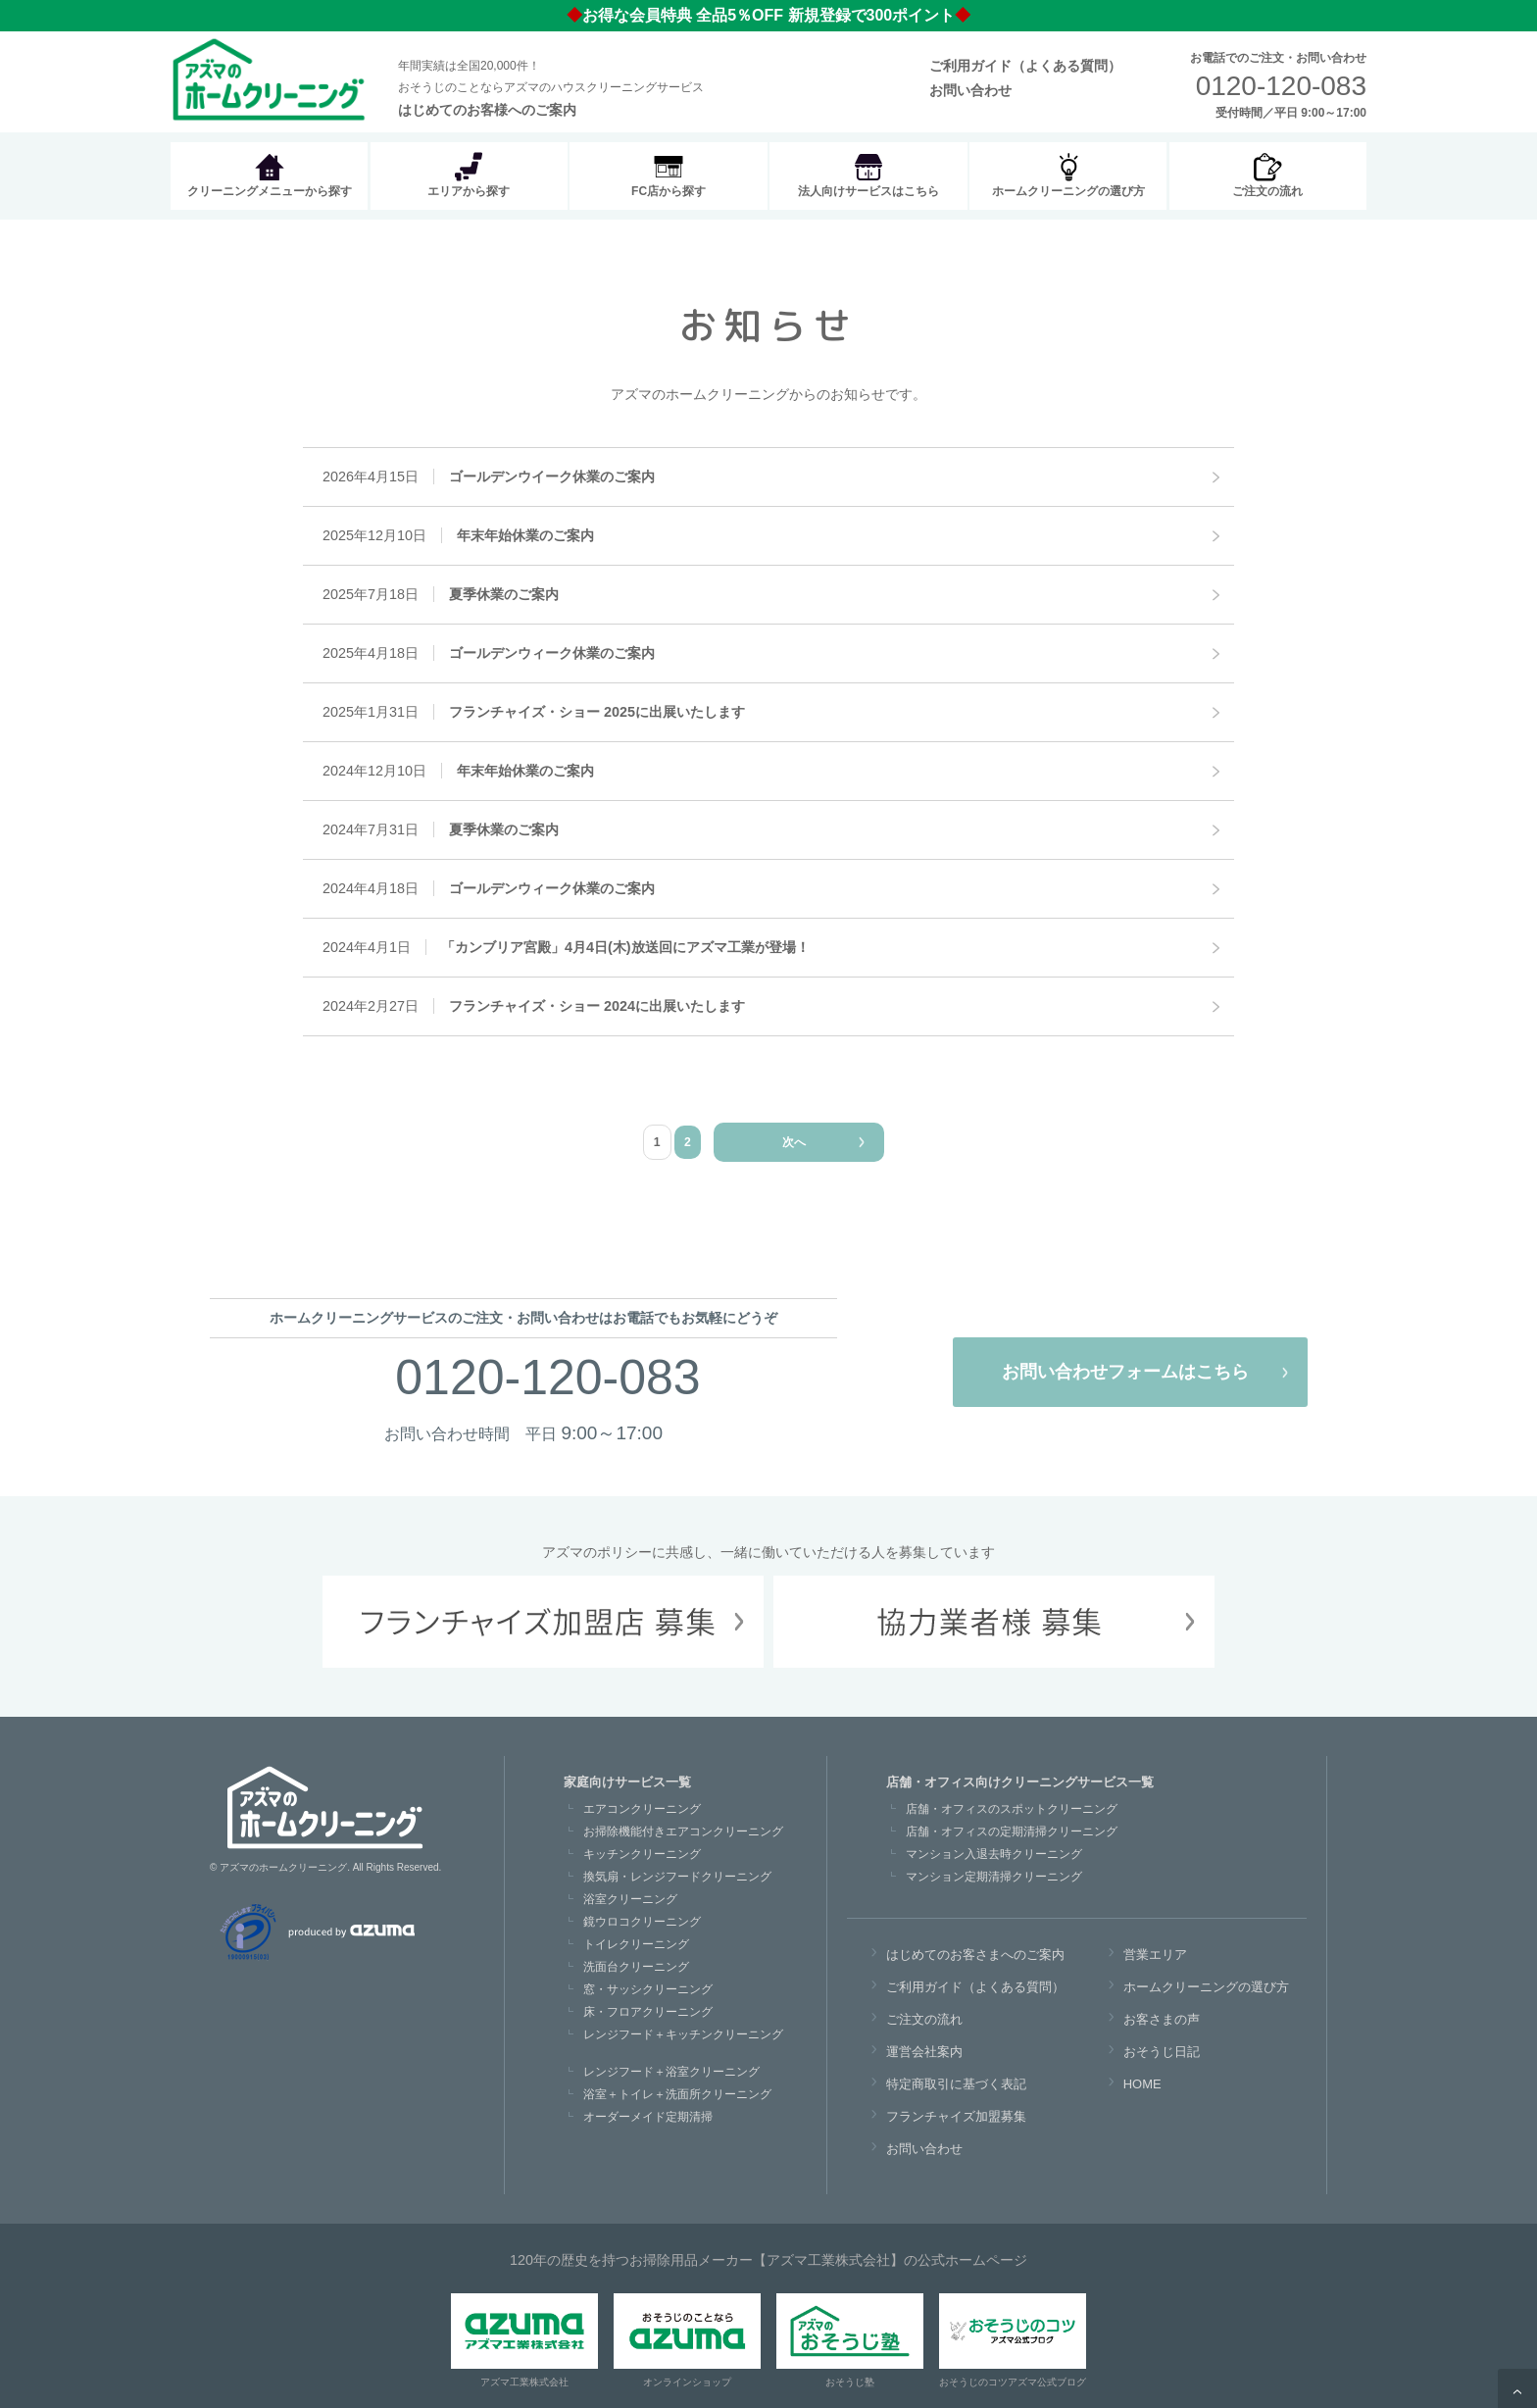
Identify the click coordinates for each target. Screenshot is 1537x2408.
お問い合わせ (970, 90)
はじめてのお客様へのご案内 (487, 110)
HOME (1142, 2084)
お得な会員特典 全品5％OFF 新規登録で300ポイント (768, 15)
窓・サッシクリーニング (648, 1989)
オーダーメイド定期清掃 (648, 2117)
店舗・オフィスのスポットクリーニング (1011, 1809)
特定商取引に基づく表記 (956, 2084)
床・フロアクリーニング (648, 2012)
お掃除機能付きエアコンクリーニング (683, 1831)
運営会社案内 (924, 2051)
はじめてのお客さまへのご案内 (975, 1954)
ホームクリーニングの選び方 (1206, 1987)
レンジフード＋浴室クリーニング (671, 2072)
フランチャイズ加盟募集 (956, 2116)
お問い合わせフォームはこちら (1125, 1371)
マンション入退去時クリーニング (994, 1854)
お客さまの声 (1161, 2019)
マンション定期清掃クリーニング (994, 1876)
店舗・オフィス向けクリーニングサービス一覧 (1020, 1782)
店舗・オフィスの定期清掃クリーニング (1011, 1831)
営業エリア (1155, 1954)
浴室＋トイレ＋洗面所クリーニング (677, 2094)
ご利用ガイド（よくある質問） (1025, 66)
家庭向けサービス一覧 (627, 1782)
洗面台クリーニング (636, 1967)
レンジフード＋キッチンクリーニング (683, 2034)
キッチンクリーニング (642, 1854)
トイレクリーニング (636, 1944)
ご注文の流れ (924, 2019)
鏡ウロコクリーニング (642, 1922)
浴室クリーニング (630, 1899)
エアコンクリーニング (642, 1809)
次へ (794, 1142)
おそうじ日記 (1161, 2051)
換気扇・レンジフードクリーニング (677, 1876)
